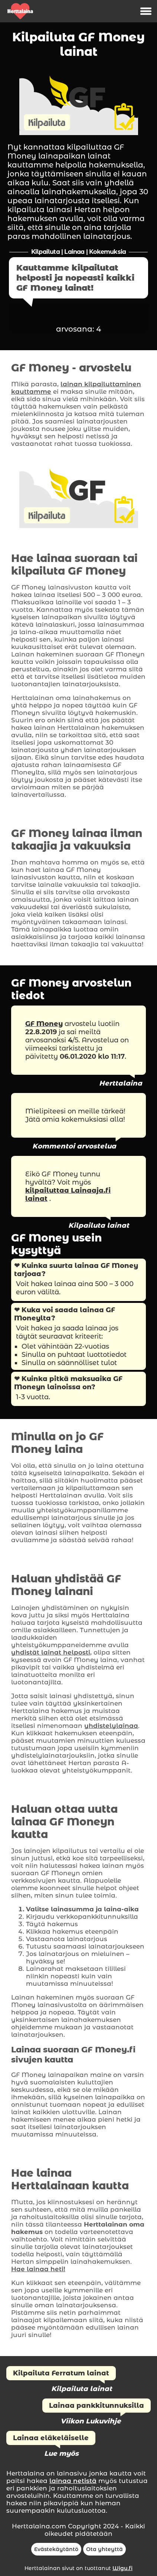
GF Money (44, 1024)
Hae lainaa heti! (38, 2269)
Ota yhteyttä (104, 2549)
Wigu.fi (122, 2568)
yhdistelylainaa (111, 1725)
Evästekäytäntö (56, 2549)
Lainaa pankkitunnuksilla (96, 2405)
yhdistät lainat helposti (50, 1652)
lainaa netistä (73, 2480)
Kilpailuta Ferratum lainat (61, 2373)
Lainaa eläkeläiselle (51, 2438)
